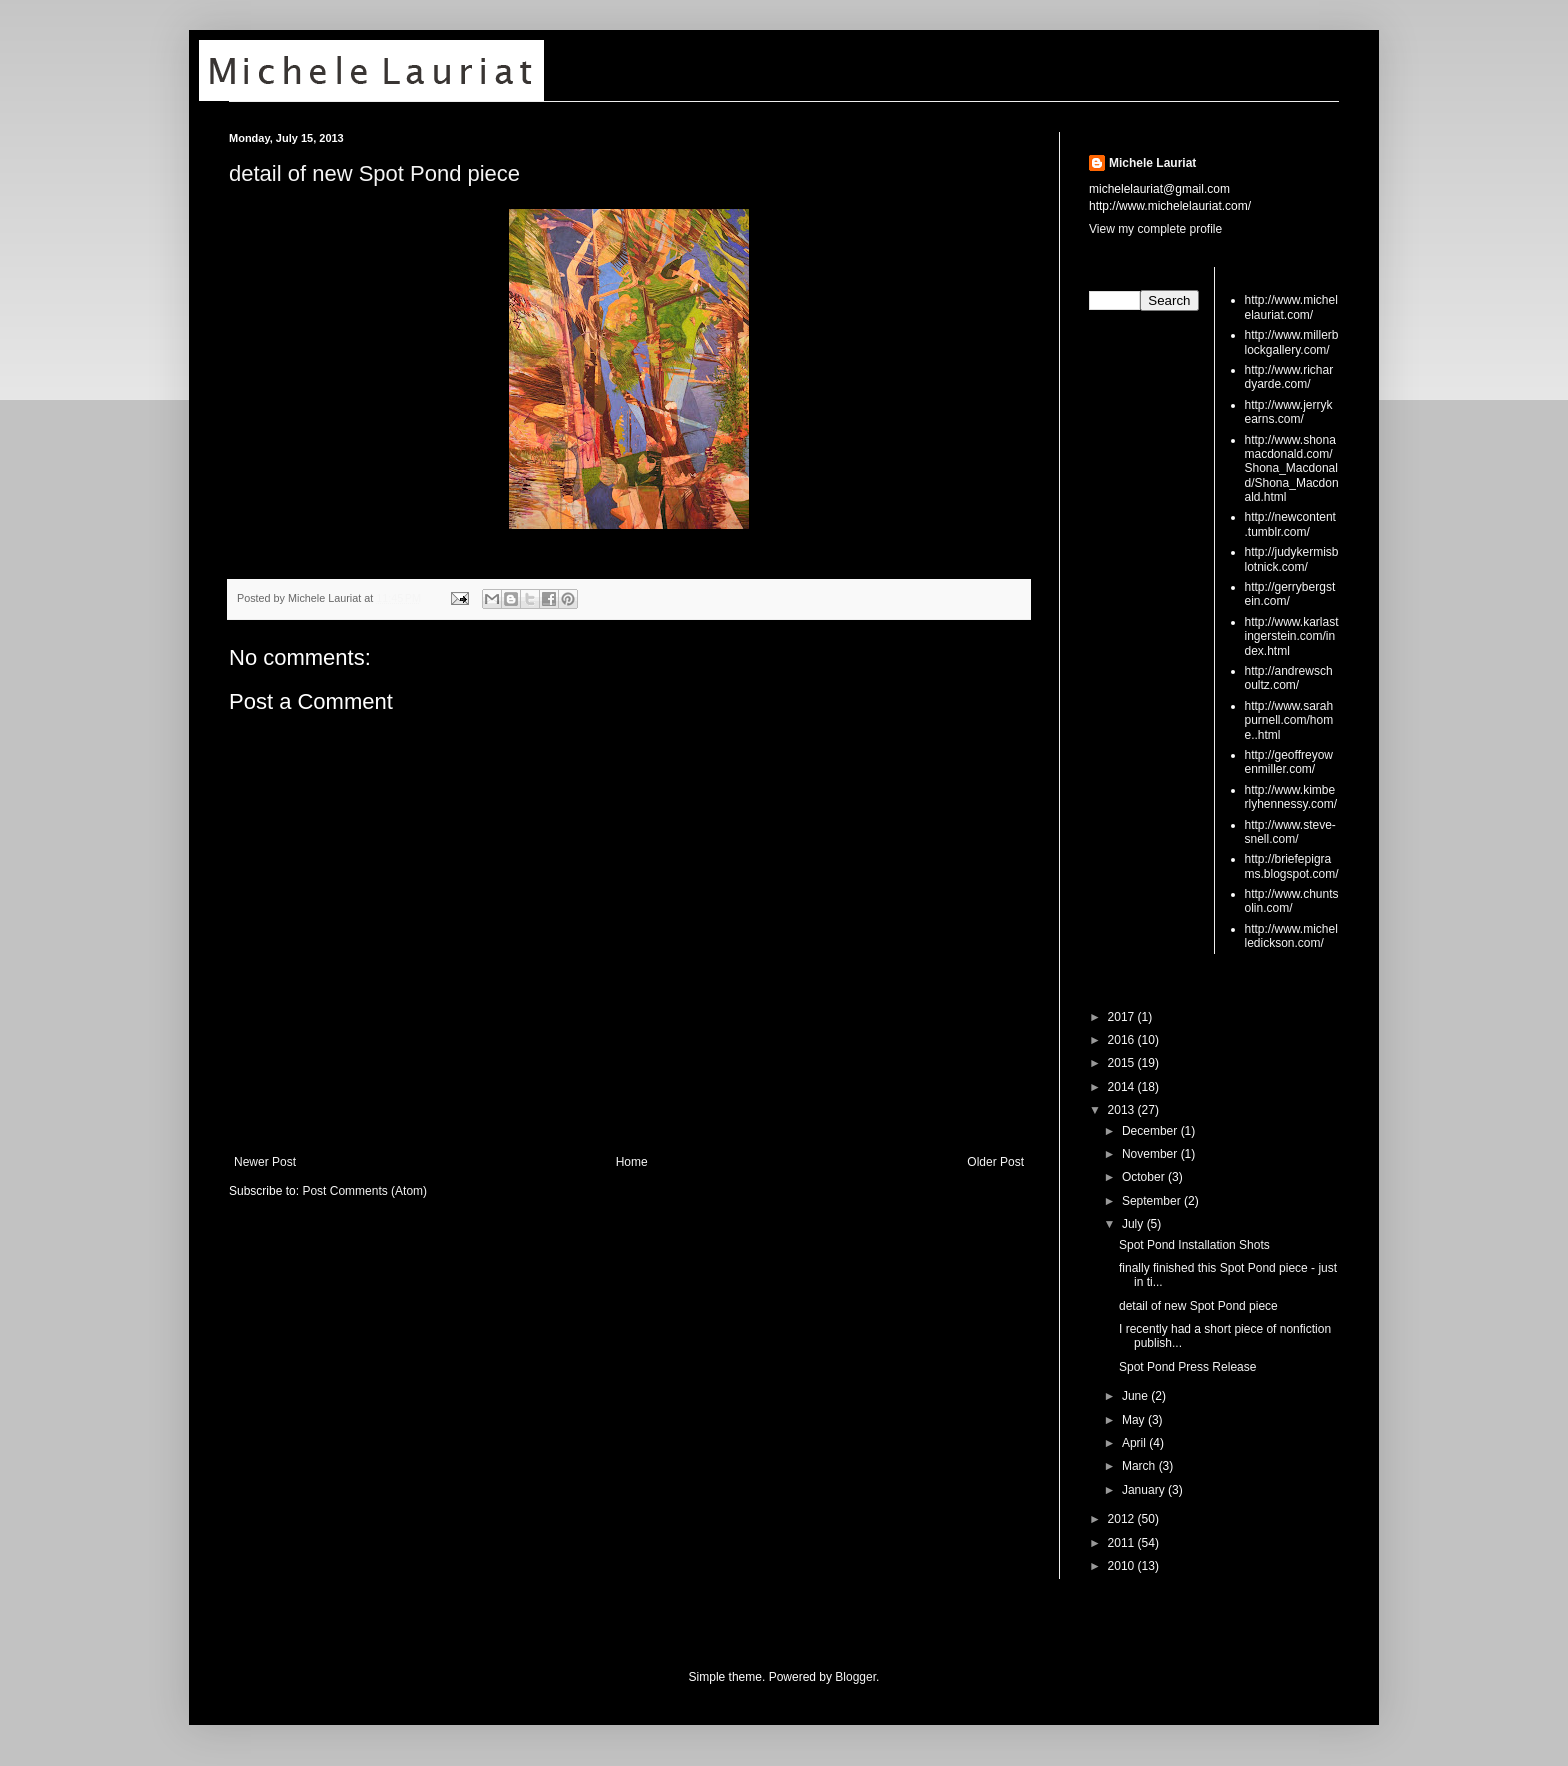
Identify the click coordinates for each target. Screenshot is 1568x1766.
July (1134, 1224)
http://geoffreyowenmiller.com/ (1289, 762)
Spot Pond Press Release (1187, 1367)
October (1145, 1177)
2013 (1123, 1110)
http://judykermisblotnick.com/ (1292, 559)
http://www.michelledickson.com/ (1291, 936)
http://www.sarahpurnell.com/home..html (1289, 720)
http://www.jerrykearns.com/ (1289, 412)
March (1140, 1466)
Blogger (855, 1677)
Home (632, 1162)
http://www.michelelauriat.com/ (1291, 307)
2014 (1123, 1087)
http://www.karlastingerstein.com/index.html (1292, 636)
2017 (1123, 1017)
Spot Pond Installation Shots (1194, 1245)
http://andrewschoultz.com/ (1289, 678)
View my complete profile (1155, 229)
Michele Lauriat (1152, 163)
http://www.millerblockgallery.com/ (1292, 342)
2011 (1123, 1543)
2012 (1123, 1519)
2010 (1123, 1566)
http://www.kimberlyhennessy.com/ (1291, 797)
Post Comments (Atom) (364, 1191)
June (1136, 1396)
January (1145, 1490)
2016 (1123, 1040)
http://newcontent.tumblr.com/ (1290, 524)
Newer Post (265, 1162)
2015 (1123, 1063)
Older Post (995, 1162)
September (1153, 1201)
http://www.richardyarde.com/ (1289, 377)
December (1151, 1131)
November (1151, 1154)
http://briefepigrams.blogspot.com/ (1292, 866)
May (1135, 1420)
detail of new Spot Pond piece (374, 173)
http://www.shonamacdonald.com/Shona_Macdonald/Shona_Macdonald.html (1292, 469)
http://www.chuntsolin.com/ (1292, 901)
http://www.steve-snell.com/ (1290, 832)
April (1135, 1443)
